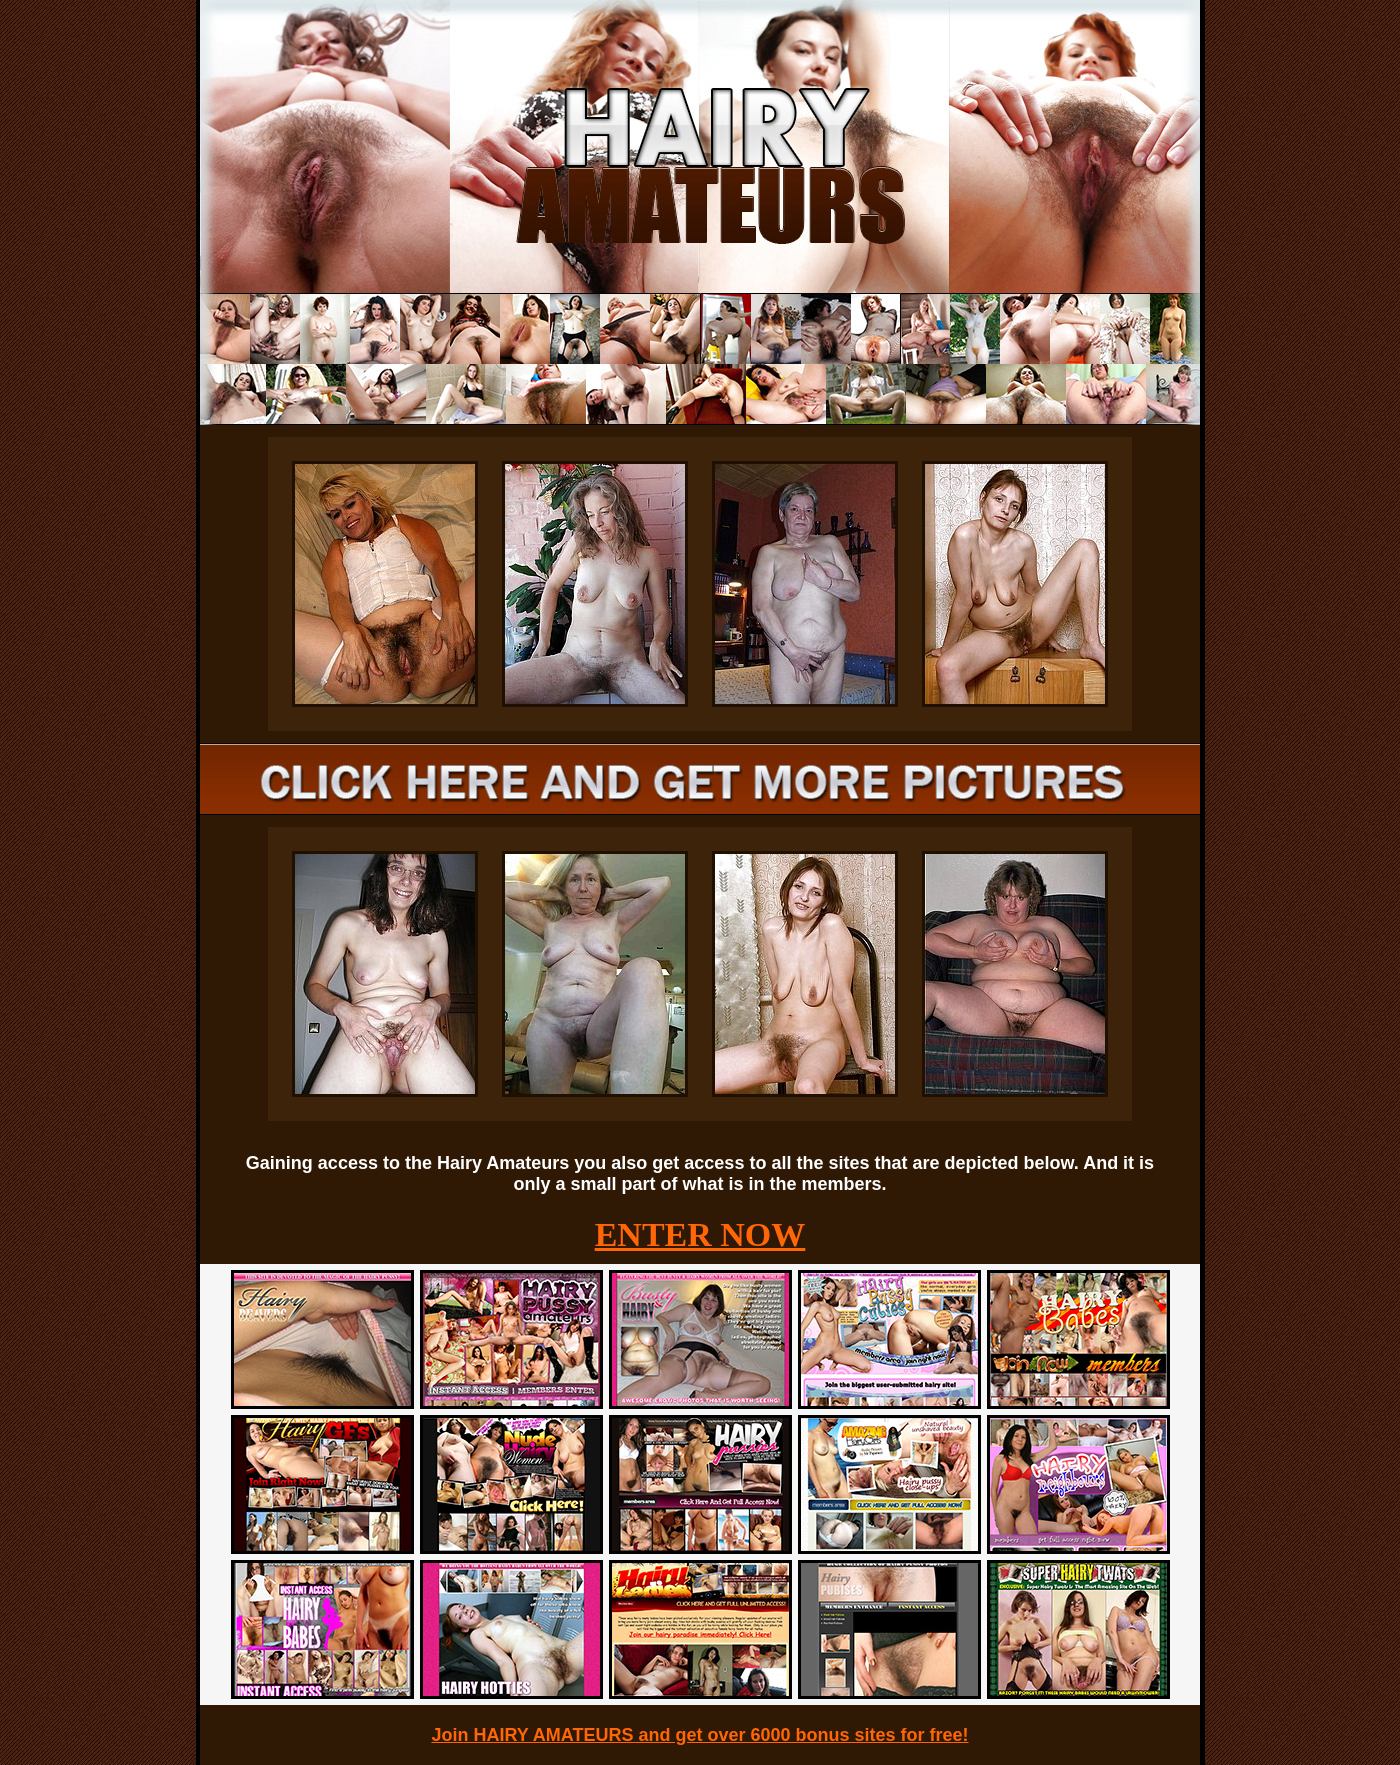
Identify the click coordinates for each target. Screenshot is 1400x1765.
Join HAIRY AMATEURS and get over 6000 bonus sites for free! (699, 1735)
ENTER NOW (700, 1234)
